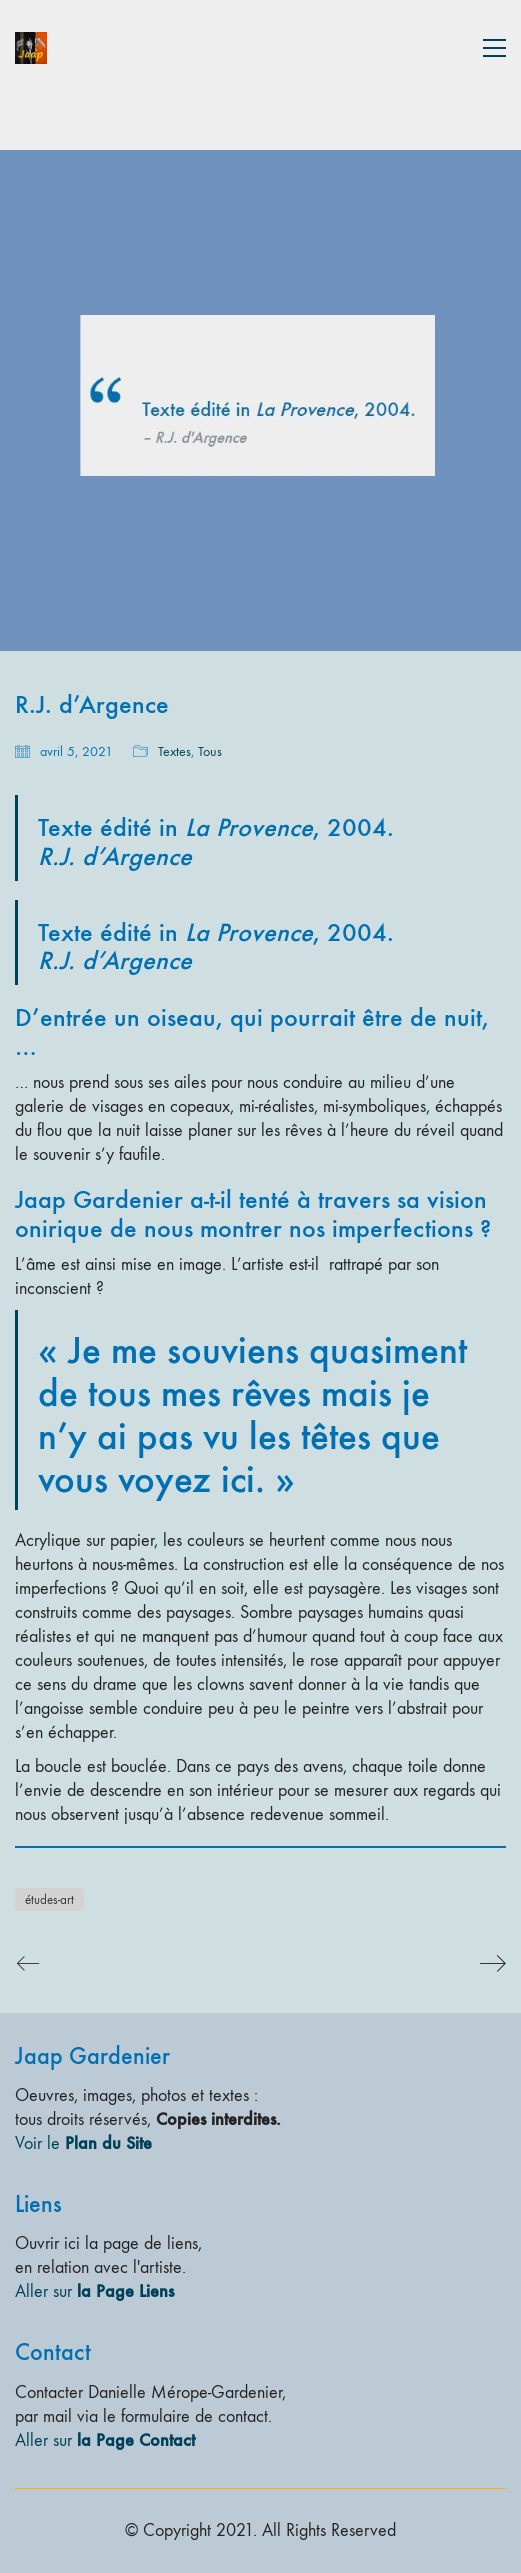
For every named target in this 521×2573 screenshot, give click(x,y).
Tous (210, 751)
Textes (174, 751)
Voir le (83, 2143)
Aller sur (94, 2291)
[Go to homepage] (31, 48)
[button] (494, 48)
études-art (49, 1899)
